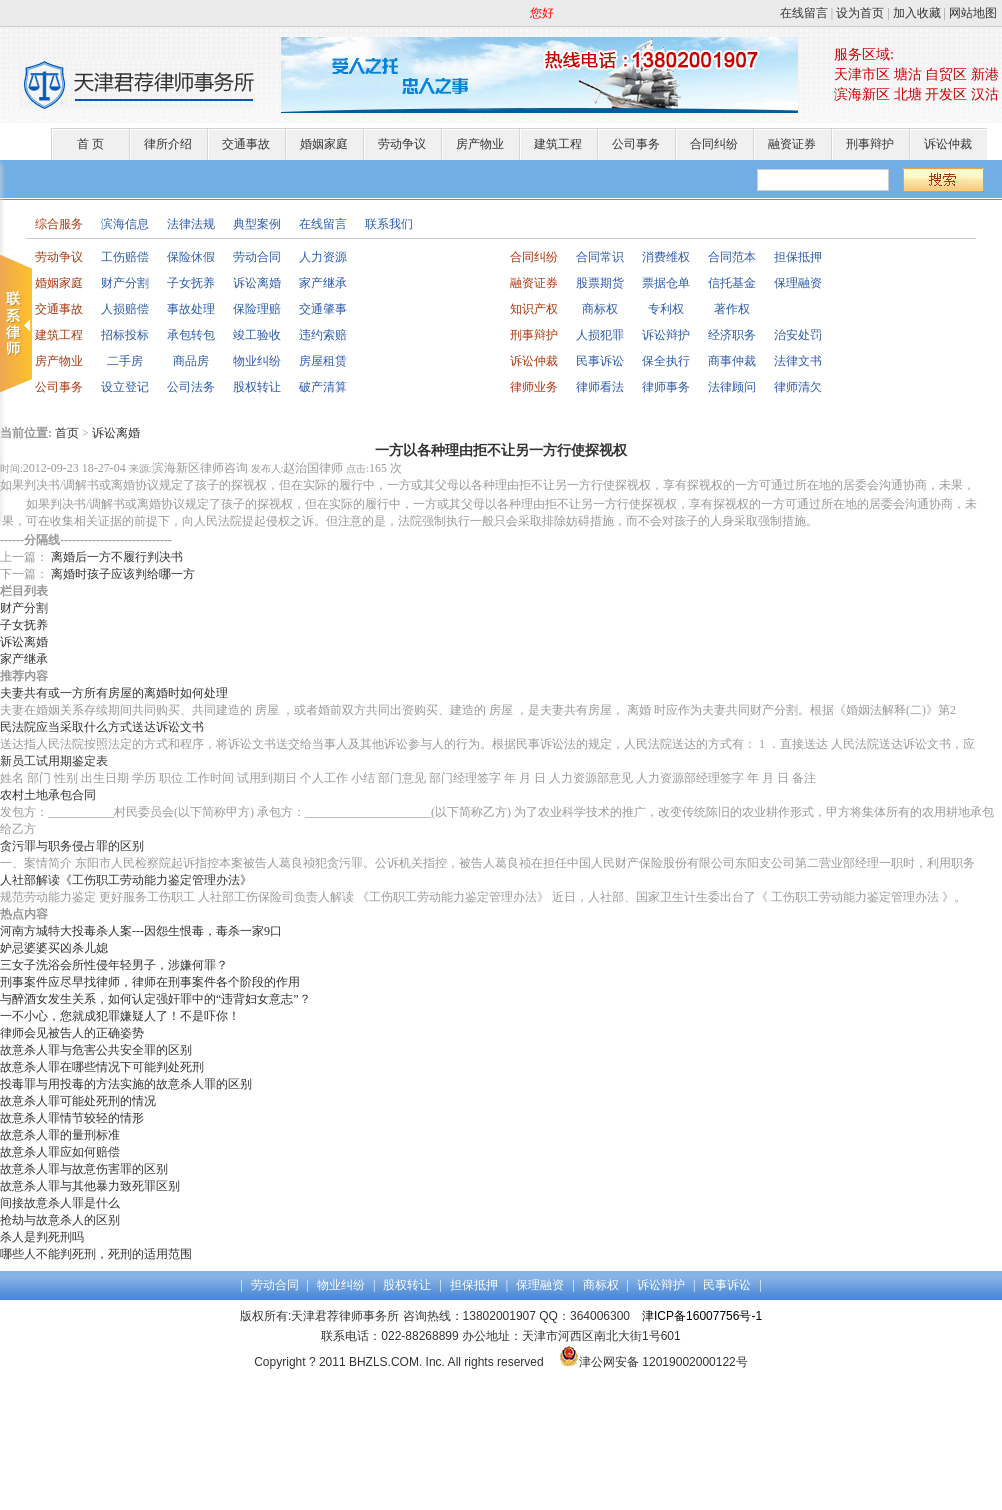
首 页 (90, 144)
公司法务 (191, 387)
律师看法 (600, 387)
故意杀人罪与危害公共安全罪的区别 (96, 1050)
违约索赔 (323, 335)
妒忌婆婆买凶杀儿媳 (54, 948)
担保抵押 (798, 257)
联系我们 (389, 224)
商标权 (600, 309)
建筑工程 (558, 144)
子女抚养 (191, 283)
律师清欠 (798, 387)
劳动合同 (257, 257)
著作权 (732, 309)
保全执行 (666, 361)
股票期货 (600, 283)
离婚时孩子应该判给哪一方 (123, 574)
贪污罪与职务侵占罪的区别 (72, 846)
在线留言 (804, 13)
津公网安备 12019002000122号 (653, 1362)
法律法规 (191, 224)
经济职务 (732, 335)
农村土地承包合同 (48, 795)
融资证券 (792, 144)
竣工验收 (257, 335)
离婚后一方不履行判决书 (117, 557)
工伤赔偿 (125, 257)
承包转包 (191, 335)
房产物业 (480, 144)
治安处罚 (798, 335)
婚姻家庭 (324, 144)
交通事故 (246, 144)
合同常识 (600, 257)
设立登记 (125, 387)
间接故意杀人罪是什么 (60, 1203)
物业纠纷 (257, 361)
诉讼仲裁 (948, 144)
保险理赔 (257, 309)
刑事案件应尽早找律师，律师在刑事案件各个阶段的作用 (150, 982)
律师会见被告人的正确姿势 (72, 1033)
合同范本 (732, 257)
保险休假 (191, 257)
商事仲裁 (732, 361)
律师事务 (666, 387)
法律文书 (798, 361)
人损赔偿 (125, 309)
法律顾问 (732, 387)
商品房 (191, 361)
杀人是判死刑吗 (42, 1237)
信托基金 (732, 283)
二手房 (125, 361)
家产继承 (323, 283)
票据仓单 (666, 283)
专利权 (666, 309)
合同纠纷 (714, 144)
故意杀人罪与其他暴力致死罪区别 (90, 1186)
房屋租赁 (323, 361)
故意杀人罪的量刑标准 (60, 1135)
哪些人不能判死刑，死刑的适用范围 (96, 1254)
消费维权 (666, 257)
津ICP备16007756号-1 (702, 1316)
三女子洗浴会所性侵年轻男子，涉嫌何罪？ (114, 965)
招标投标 (125, 335)
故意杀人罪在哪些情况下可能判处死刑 (102, 1067)
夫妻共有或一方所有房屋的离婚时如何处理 (114, 693)
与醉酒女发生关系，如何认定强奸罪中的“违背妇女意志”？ (155, 999)
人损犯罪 (600, 335)
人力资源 (323, 257)
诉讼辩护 (666, 335)
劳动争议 (402, 144)
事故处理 (191, 309)
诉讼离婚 (257, 283)
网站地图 (973, 13)
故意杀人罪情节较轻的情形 (72, 1118)
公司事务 (636, 144)
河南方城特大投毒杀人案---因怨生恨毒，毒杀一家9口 (141, 931)
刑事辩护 (870, 144)
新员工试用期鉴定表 (54, 761)
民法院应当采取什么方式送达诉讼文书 (102, 727)
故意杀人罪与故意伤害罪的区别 (84, 1169)
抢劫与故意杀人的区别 (60, 1220)
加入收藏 (917, 13)
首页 (67, 433)
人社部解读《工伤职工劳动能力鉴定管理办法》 (126, 880)
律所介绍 (168, 144)
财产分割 (125, 283)
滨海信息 (125, 224)
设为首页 (860, 13)
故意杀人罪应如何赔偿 (60, 1152)
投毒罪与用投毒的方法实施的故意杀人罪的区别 (126, 1084)
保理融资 (798, 283)
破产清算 (323, 387)
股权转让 (257, 387)
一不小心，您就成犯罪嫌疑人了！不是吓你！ (120, 1016)
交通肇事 (323, 309)
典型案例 (257, 224)
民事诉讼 (600, 361)
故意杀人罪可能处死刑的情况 (78, 1101)
